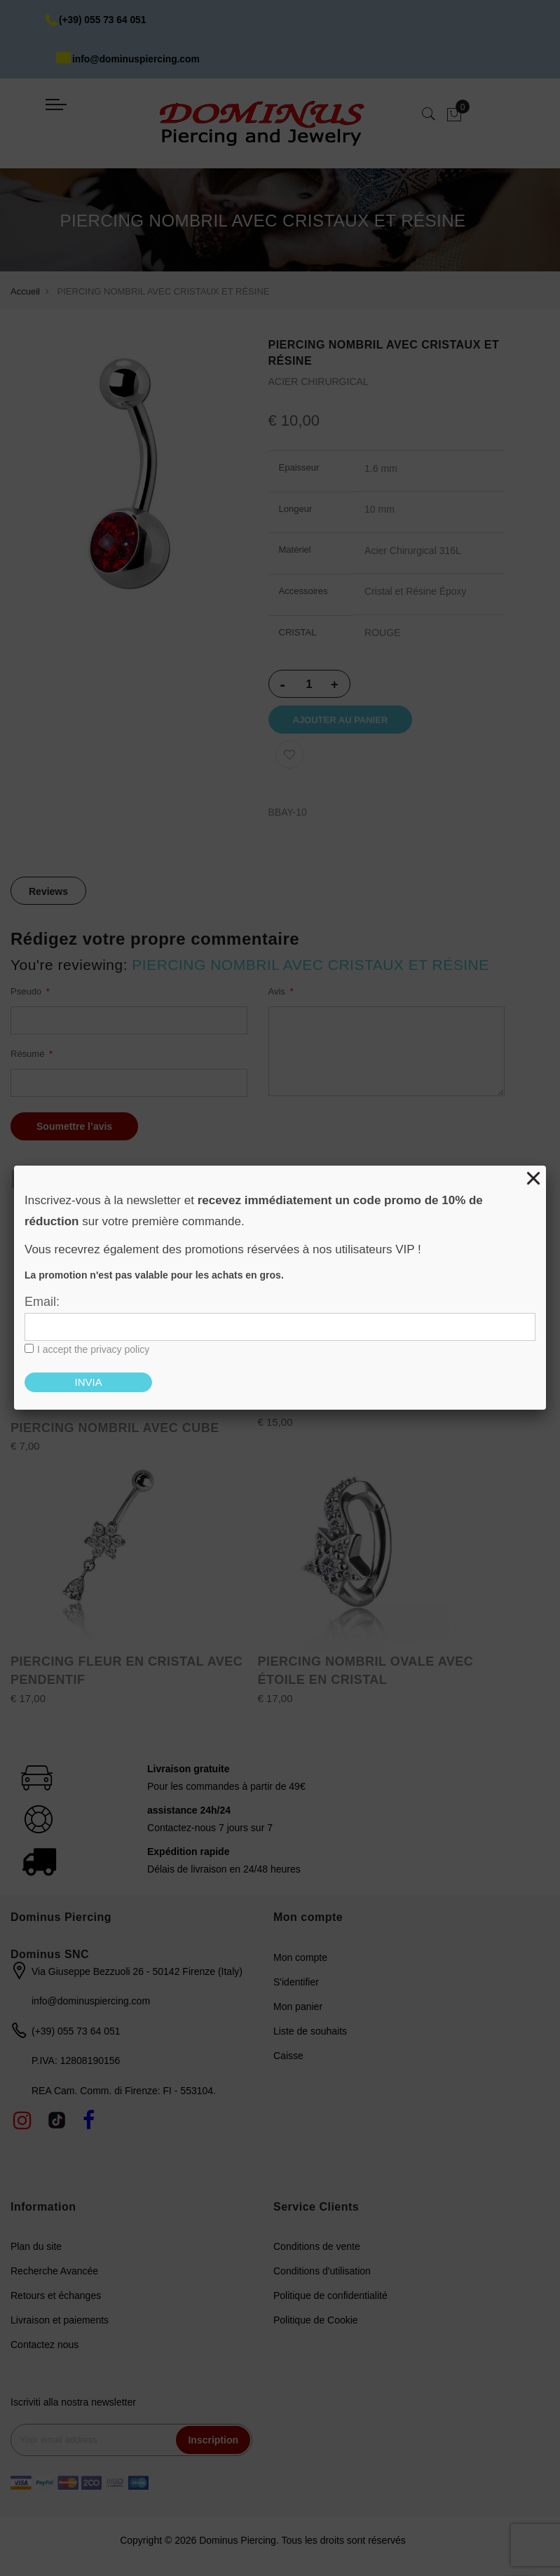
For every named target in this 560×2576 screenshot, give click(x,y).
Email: (42, 1302)
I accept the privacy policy (93, 1349)
